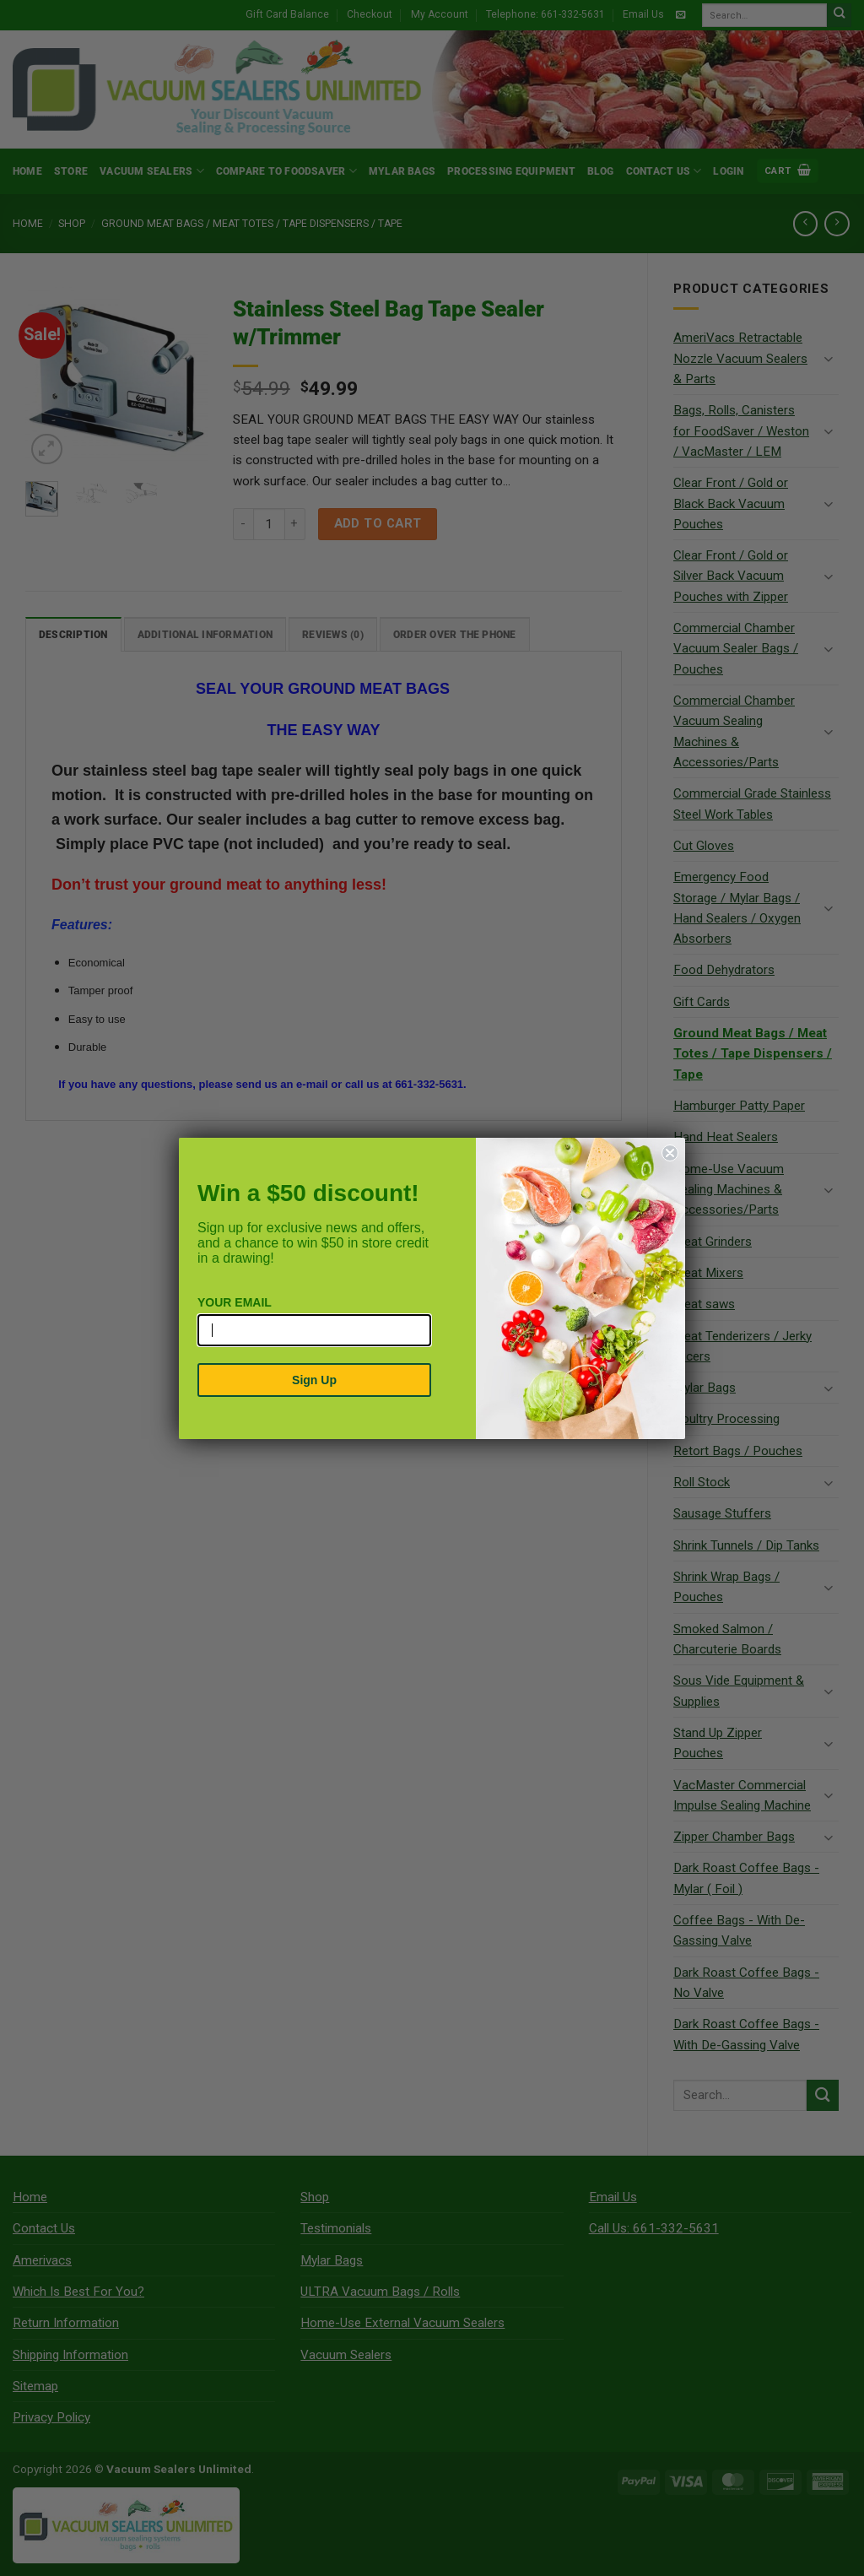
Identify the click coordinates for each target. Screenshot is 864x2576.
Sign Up (314, 1380)
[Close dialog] (670, 1153)
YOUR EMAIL (234, 1302)
